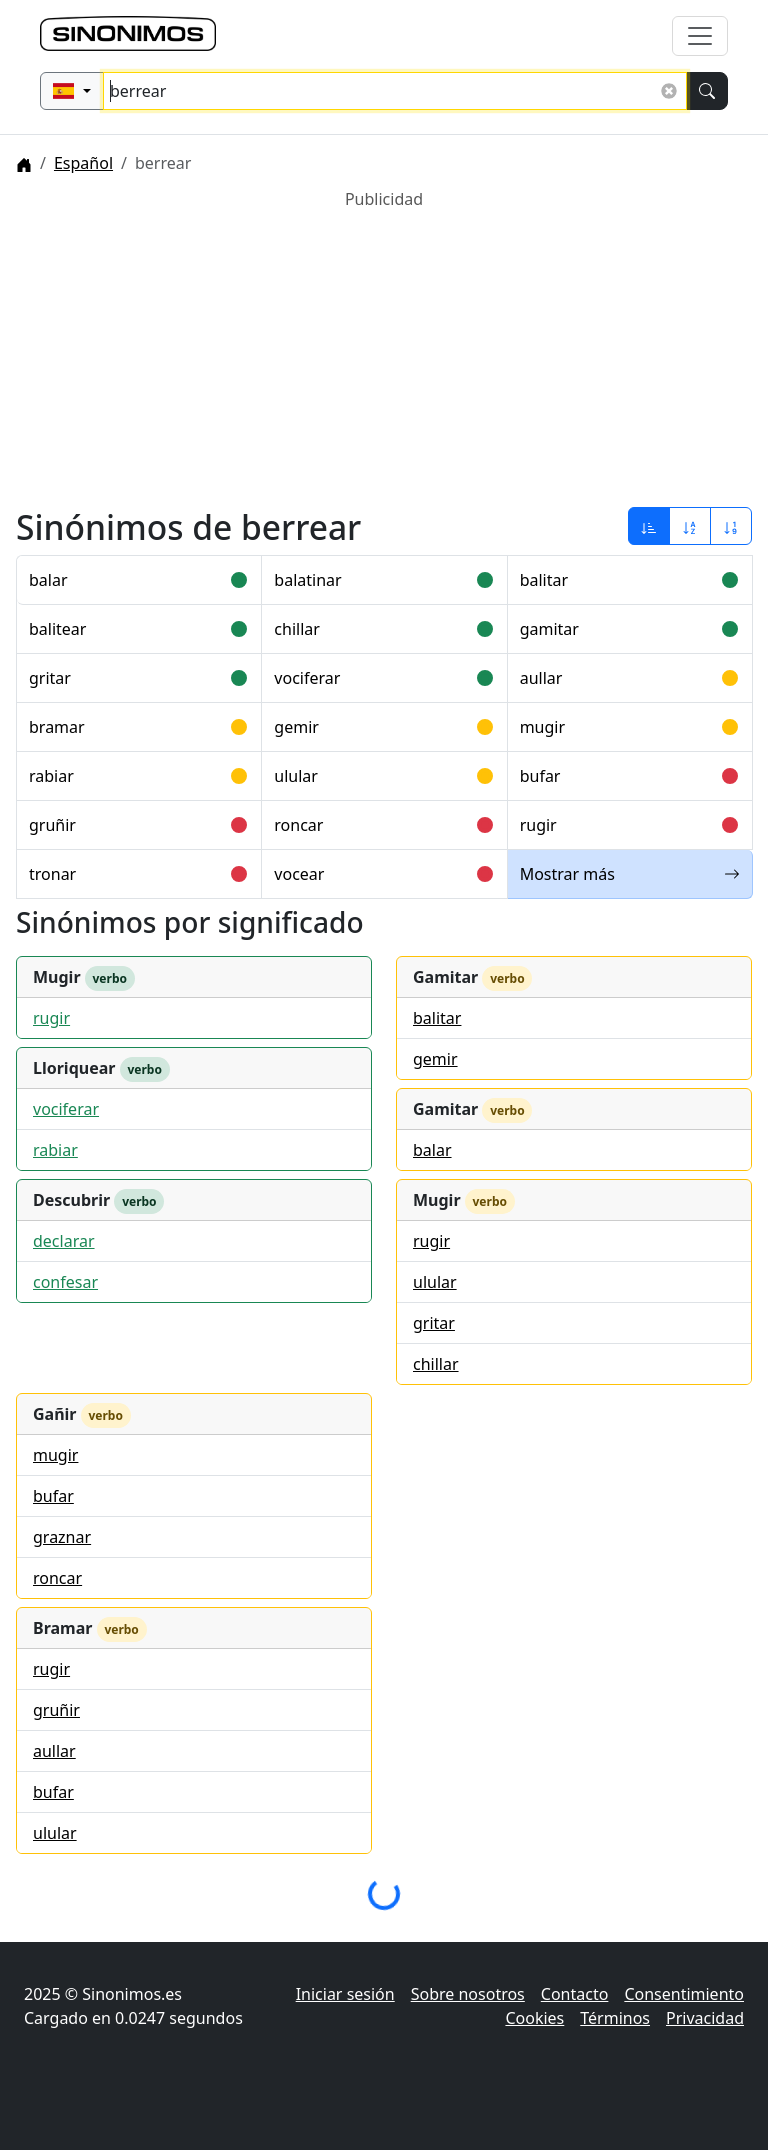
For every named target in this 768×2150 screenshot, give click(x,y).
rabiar (51, 776)
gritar (50, 678)
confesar (65, 1282)
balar (48, 580)
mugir (542, 727)
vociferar (307, 678)
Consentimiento (684, 1994)
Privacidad (705, 2018)
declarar (64, 1241)
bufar (540, 776)
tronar (52, 874)
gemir (296, 727)
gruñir (52, 825)
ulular (296, 776)
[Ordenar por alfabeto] (690, 526)
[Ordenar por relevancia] (649, 526)
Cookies (534, 2018)
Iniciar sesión (345, 1994)
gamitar (549, 629)
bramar (57, 727)
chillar (297, 629)
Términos (615, 2018)
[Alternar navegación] (700, 36)
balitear (57, 629)
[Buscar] (707, 91)
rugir (538, 825)
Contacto (575, 1994)
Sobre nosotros (468, 1994)
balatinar (307, 580)
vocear (299, 874)
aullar (541, 678)
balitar (544, 580)
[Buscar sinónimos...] (395, 91)
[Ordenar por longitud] (731, 526)
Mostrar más (630, 874)
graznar (62, 1537)
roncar (298, 825)
